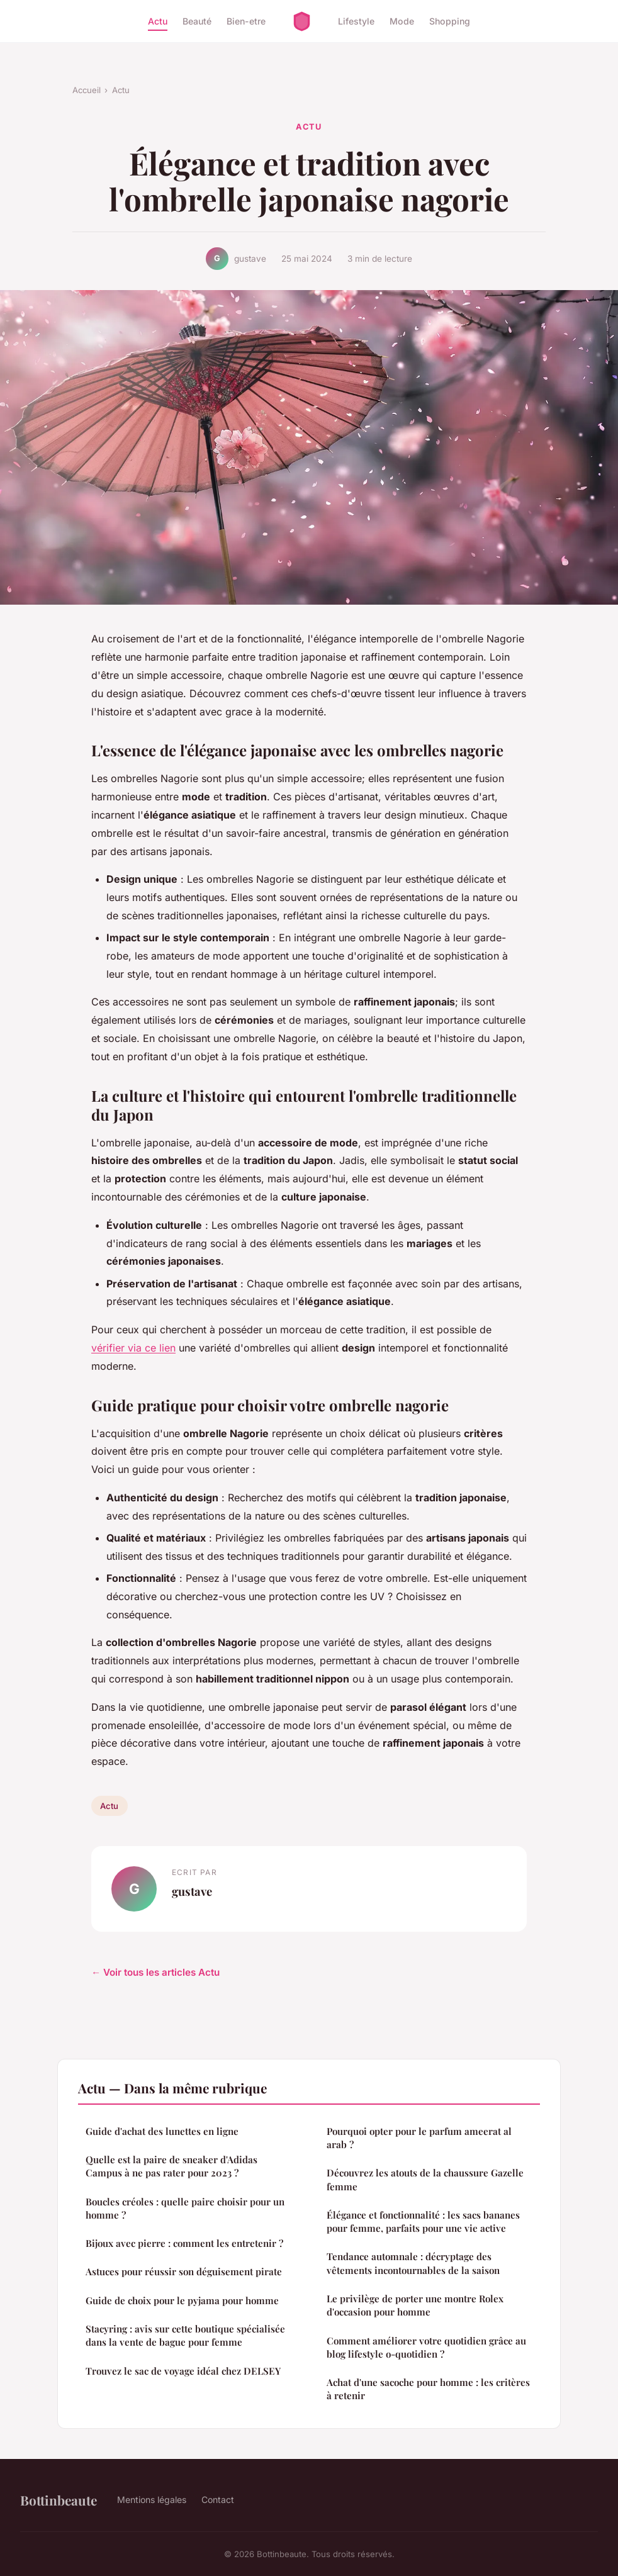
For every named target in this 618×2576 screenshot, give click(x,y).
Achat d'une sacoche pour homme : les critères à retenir (428, 2389)
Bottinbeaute (58, 2500)
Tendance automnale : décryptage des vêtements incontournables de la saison (413, 2263)
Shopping (449, 21)
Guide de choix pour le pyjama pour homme (182, 2300)
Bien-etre (246, 21)
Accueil (86, 90)
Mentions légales (151, 2499)
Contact (217, 2499)
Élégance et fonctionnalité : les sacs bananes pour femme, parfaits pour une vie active (423, 2221)
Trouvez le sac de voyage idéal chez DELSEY (183, 2371)
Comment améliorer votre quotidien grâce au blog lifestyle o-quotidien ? (426, 2347)
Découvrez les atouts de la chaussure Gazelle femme (425, 2179)
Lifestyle (356, 21)
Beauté (197, 21)
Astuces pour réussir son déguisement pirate (184, 2271)
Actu (157, 21)
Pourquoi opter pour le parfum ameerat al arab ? (419, 2138)
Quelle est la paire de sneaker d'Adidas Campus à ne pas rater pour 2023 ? (171, 2166)
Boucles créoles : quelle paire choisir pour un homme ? (185, 2208)
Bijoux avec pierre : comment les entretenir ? (184, 2243)
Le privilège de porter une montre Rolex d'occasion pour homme (415, 2305)
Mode (402, 21)
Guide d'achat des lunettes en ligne (162, 2131)
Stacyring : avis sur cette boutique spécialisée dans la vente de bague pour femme (185, 2335)
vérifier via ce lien (133, 1347)
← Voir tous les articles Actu (155, 1972)
